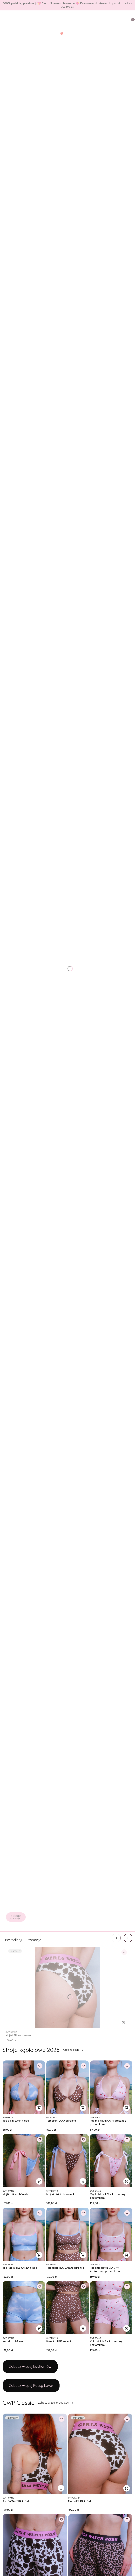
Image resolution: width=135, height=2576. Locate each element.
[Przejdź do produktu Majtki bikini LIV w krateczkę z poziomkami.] (111, 2160)
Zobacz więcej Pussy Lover (31, 2385)
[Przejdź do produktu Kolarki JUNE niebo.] (24, 2307)
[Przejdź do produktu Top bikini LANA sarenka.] (67, 2087)
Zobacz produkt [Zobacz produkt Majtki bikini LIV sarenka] (83, 2181)
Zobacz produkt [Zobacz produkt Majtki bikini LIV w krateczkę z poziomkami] (126, 2181)
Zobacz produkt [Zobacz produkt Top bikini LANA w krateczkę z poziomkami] (126, 2108)
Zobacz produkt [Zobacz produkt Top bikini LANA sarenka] (83, 2108)
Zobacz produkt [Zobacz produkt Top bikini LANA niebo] (39, 2108)
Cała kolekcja (73, 2049)
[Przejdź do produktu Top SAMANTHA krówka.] (35, 2454)
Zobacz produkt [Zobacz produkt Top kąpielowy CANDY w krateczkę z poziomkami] (126, 2255)
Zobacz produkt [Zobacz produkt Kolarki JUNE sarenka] (83, 2328)
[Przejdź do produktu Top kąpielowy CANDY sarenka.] (67, 2234)
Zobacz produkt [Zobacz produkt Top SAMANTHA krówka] (61, 2488)
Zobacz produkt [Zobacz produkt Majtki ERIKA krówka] (123, 2022)
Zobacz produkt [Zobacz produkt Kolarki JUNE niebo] (39, 2328)
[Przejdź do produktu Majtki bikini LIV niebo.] (24, 2160)
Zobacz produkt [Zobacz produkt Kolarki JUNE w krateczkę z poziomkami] (126, 2328)
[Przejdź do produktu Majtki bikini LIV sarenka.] (67, 2160)
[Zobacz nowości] (16, 1917)
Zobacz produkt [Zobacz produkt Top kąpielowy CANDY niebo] (39, 2255)
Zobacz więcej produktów (56, 2402)
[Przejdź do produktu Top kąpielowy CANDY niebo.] (24, 2234)
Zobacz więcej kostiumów (30, 2366)
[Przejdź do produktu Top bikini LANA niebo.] (24, 2087)
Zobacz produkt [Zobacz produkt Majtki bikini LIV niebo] (39, 2181)
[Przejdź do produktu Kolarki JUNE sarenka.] (67, 2307)
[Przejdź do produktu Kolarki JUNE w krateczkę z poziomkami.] (111, 2307)
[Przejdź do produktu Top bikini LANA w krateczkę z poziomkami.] (111, 2087)
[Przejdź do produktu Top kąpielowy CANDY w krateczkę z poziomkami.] (111, 2234)
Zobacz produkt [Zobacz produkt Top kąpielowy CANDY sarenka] (83, 2255)
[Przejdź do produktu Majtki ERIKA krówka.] (67, 1987)
